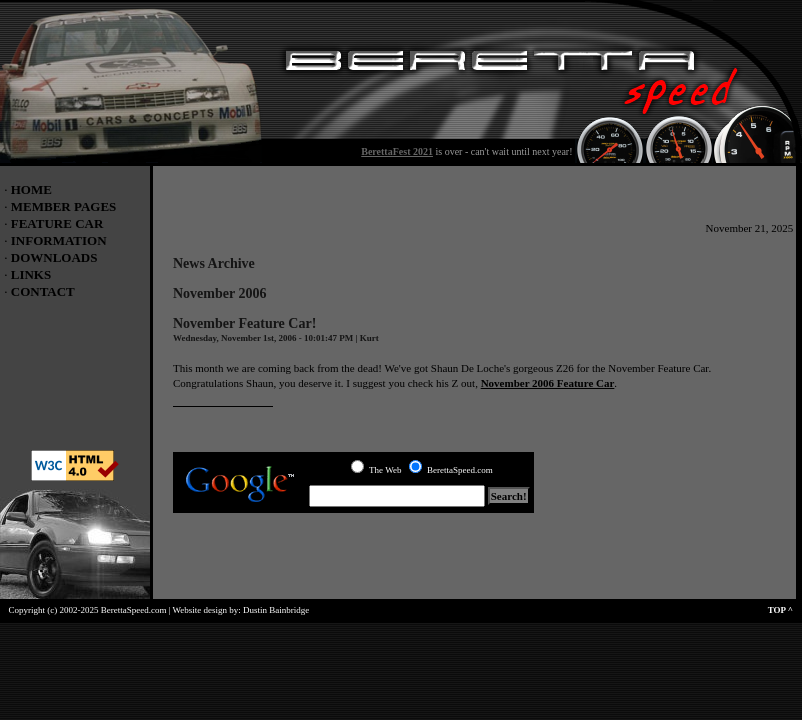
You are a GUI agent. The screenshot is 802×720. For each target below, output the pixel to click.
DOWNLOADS (54, 257)
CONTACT (43, 291)
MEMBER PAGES (64, 206)
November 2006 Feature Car (548, 383)
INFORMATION (59, 240)
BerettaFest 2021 (397, 151)
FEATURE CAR (57, 223)
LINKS (31, 274)
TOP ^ (785, 610)
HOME (31, 189)
